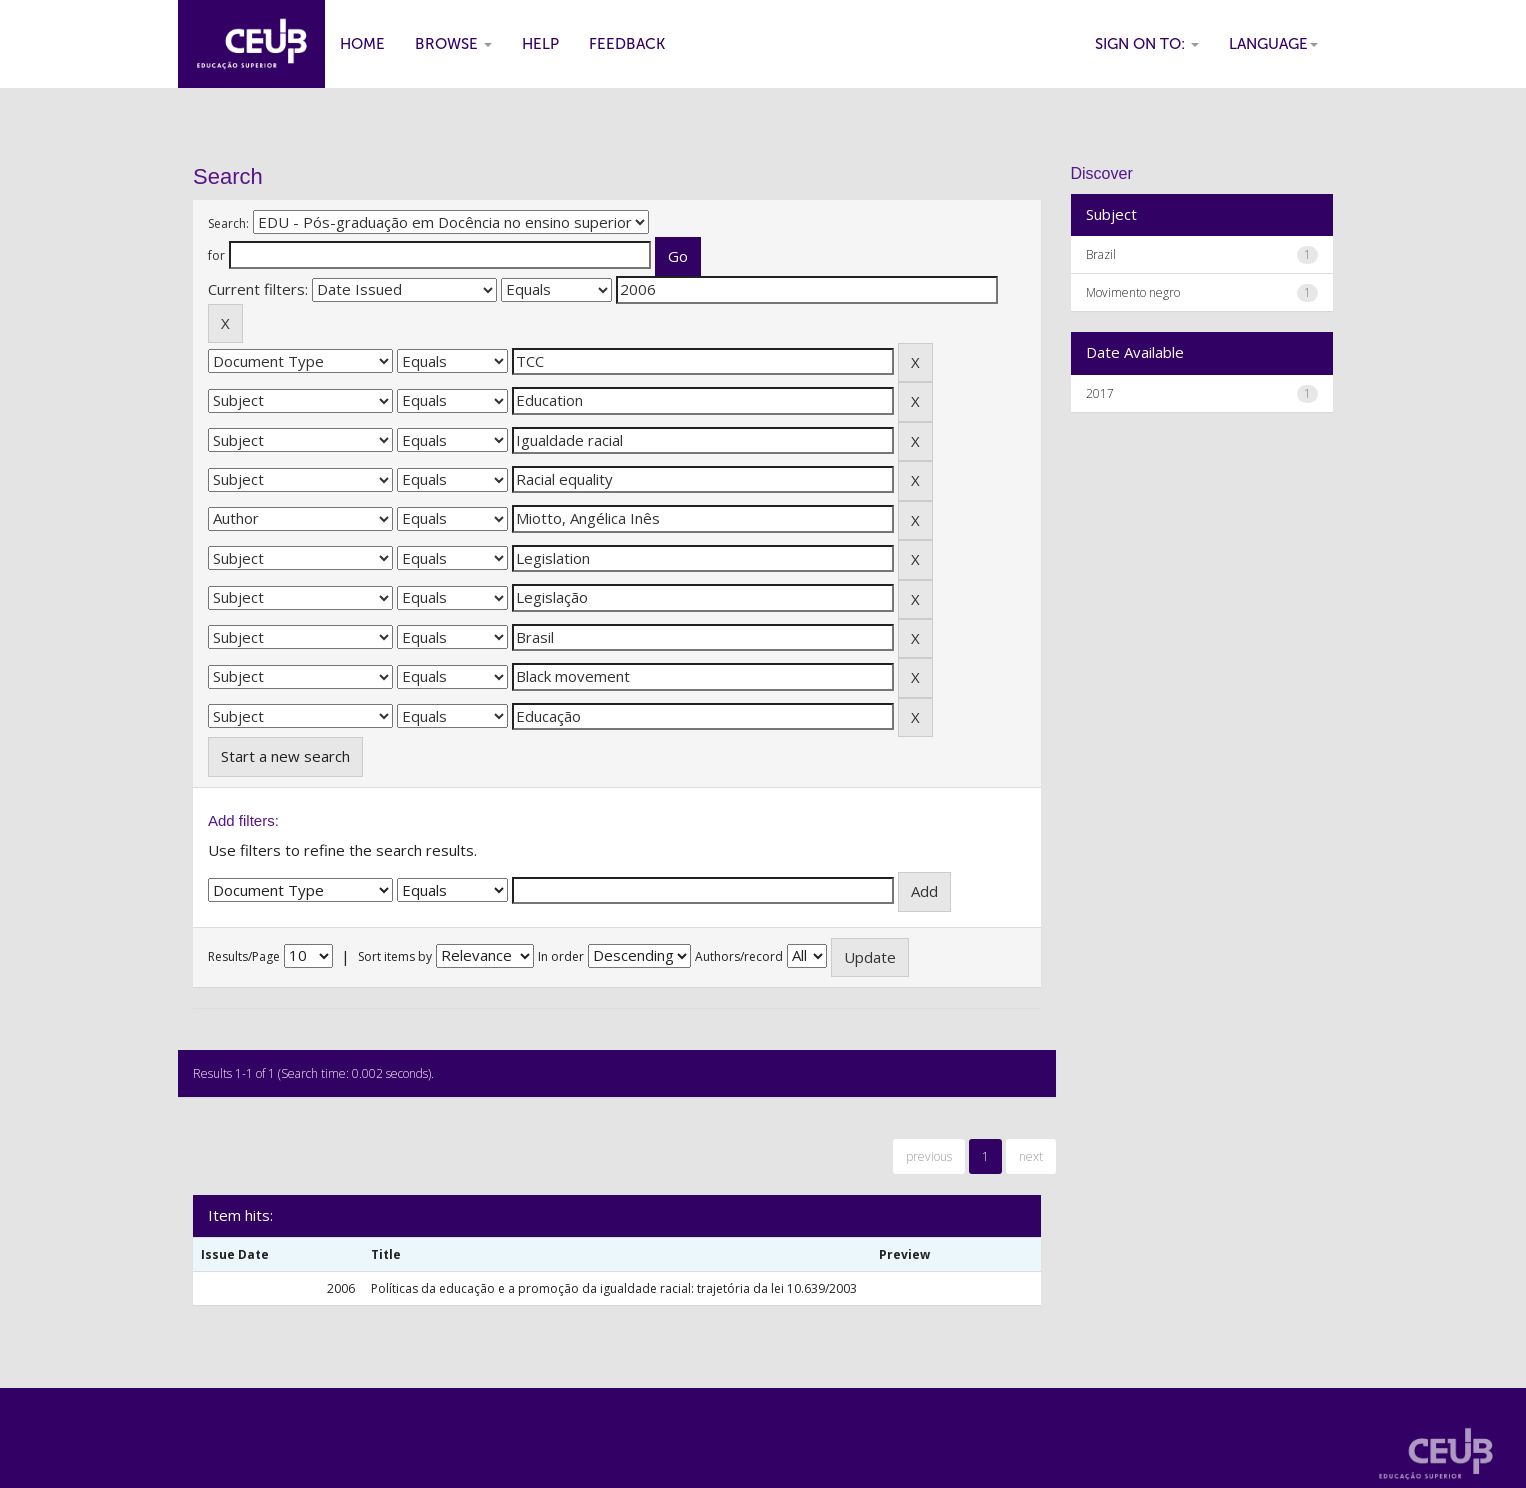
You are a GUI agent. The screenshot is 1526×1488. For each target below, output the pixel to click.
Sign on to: (1147, 44)
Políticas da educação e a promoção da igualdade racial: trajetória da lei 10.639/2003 (614, 1288)
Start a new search (285, 756)
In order (561, 956)
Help (540, 44)
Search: (228, 223)
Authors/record (739, 956)
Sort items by (395, 956)
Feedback (627, 44)
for (216, 255)
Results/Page (244, 956)
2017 (1100, 393)
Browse (453, 44)
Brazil (1101, 254)
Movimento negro (1133, 292)
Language (1273, 44)
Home (362, 44)
